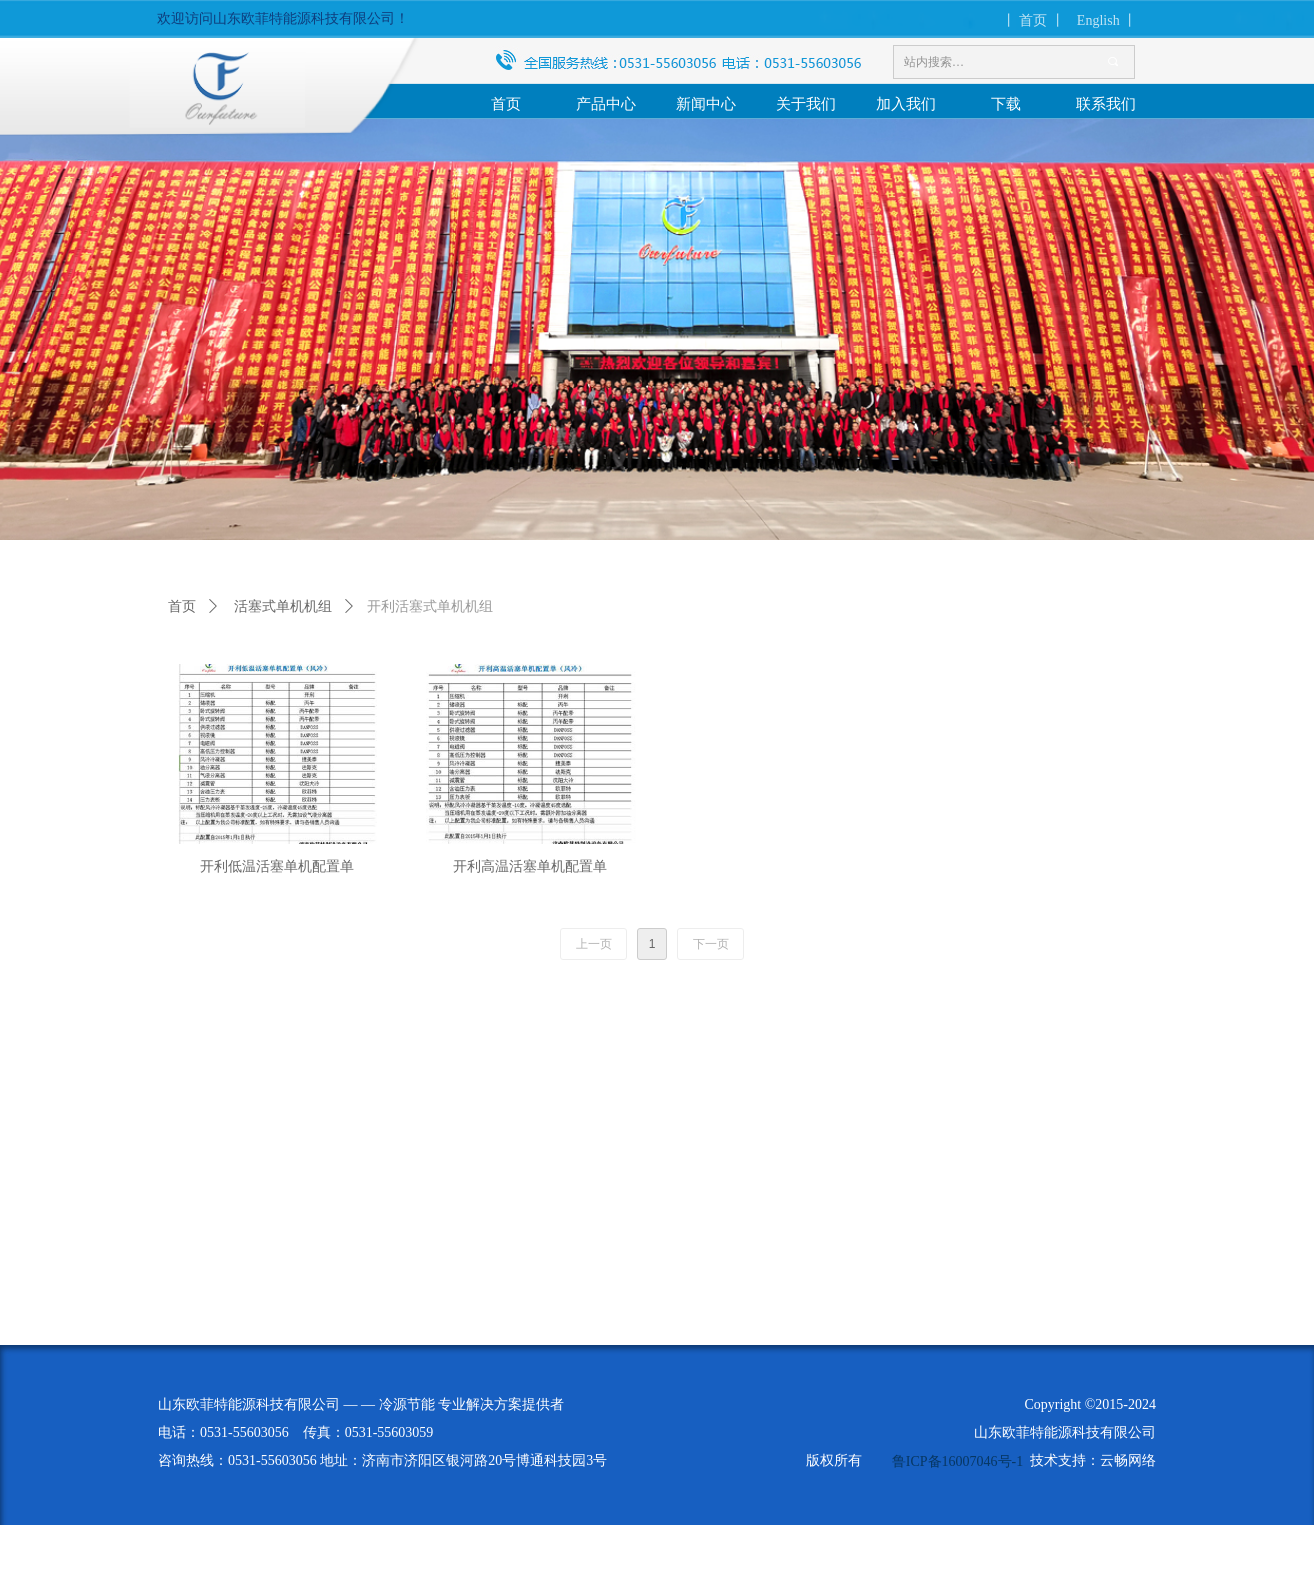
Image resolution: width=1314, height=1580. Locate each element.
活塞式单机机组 (283, 606)
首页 (182, 606)
